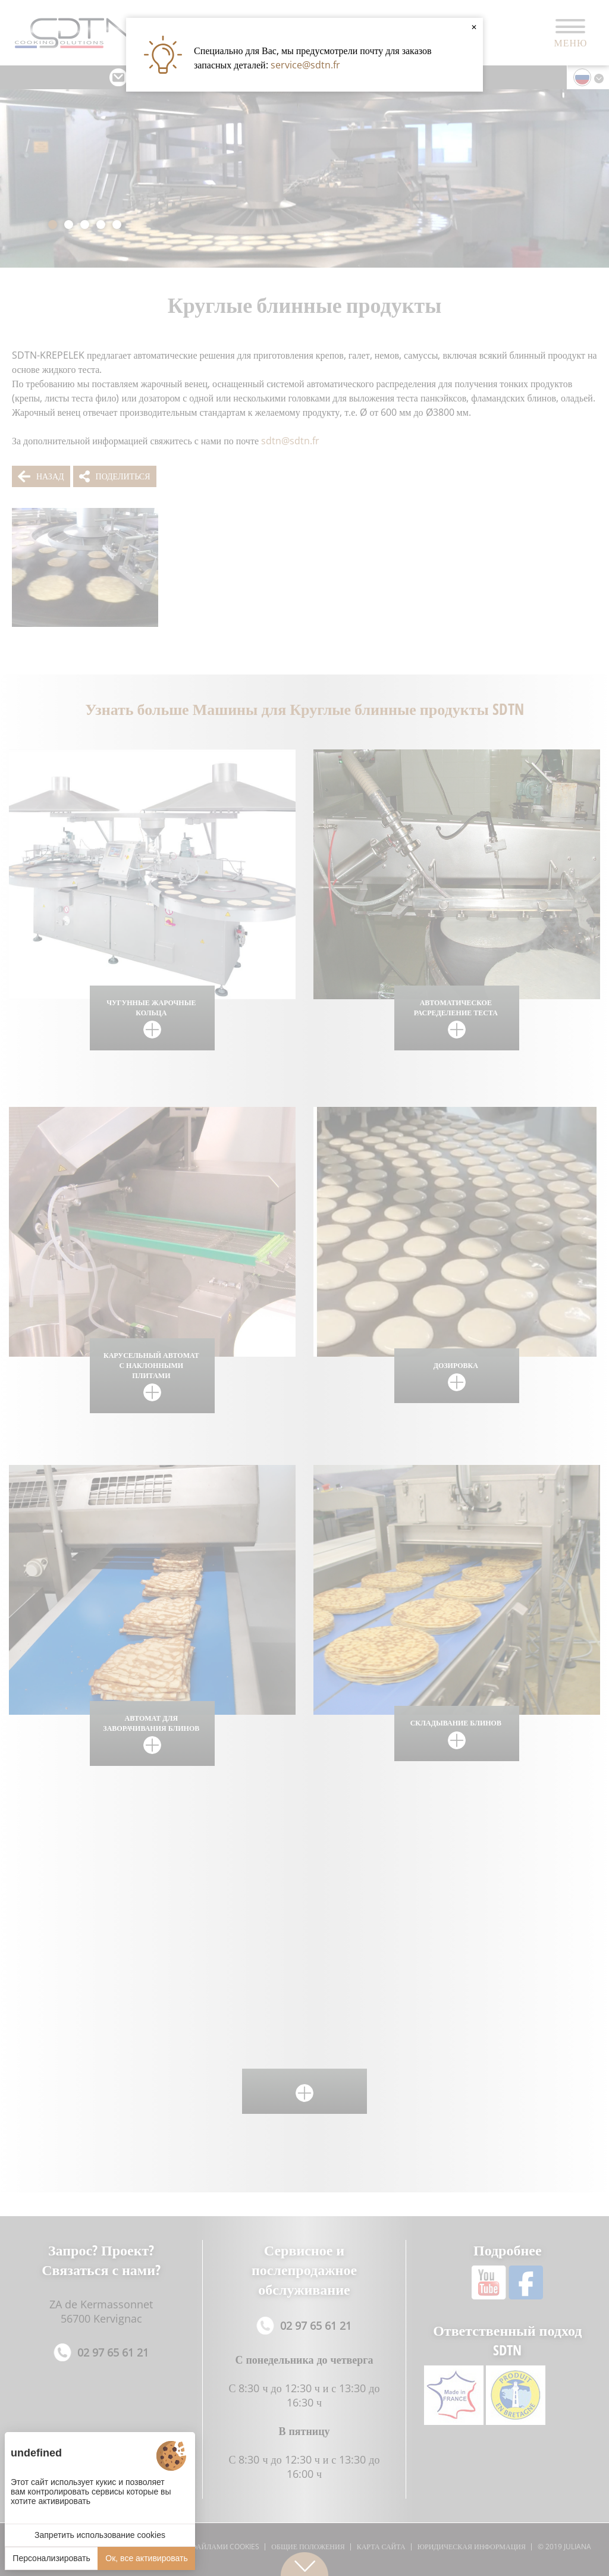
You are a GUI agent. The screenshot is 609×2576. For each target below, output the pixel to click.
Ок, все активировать (146, 2558)
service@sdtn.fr (305, 64)
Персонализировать (51, 2558)
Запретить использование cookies (99, 2535)
